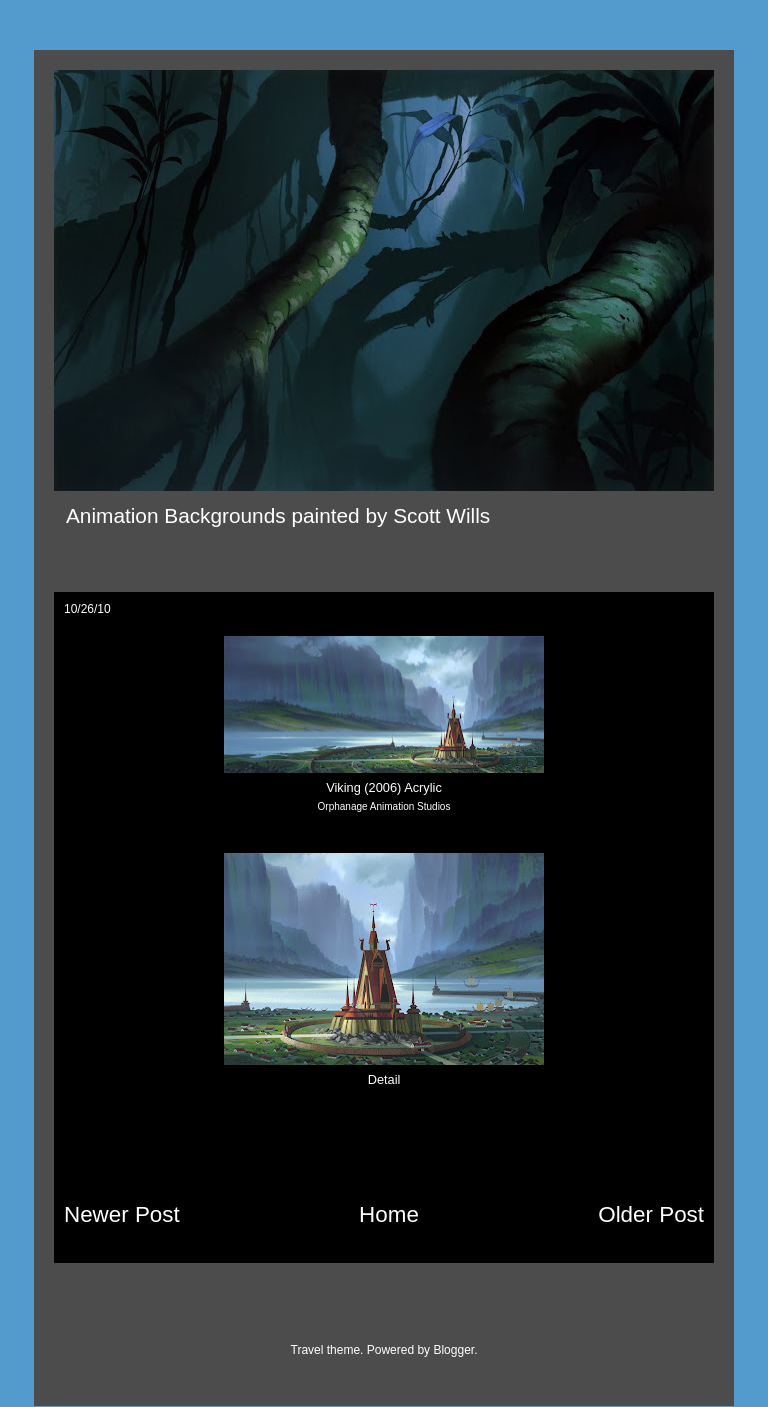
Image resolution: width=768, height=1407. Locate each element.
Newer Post (122, 1214)
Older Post (651, 1214)
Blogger (453, 1350)
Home (389, 1214)
